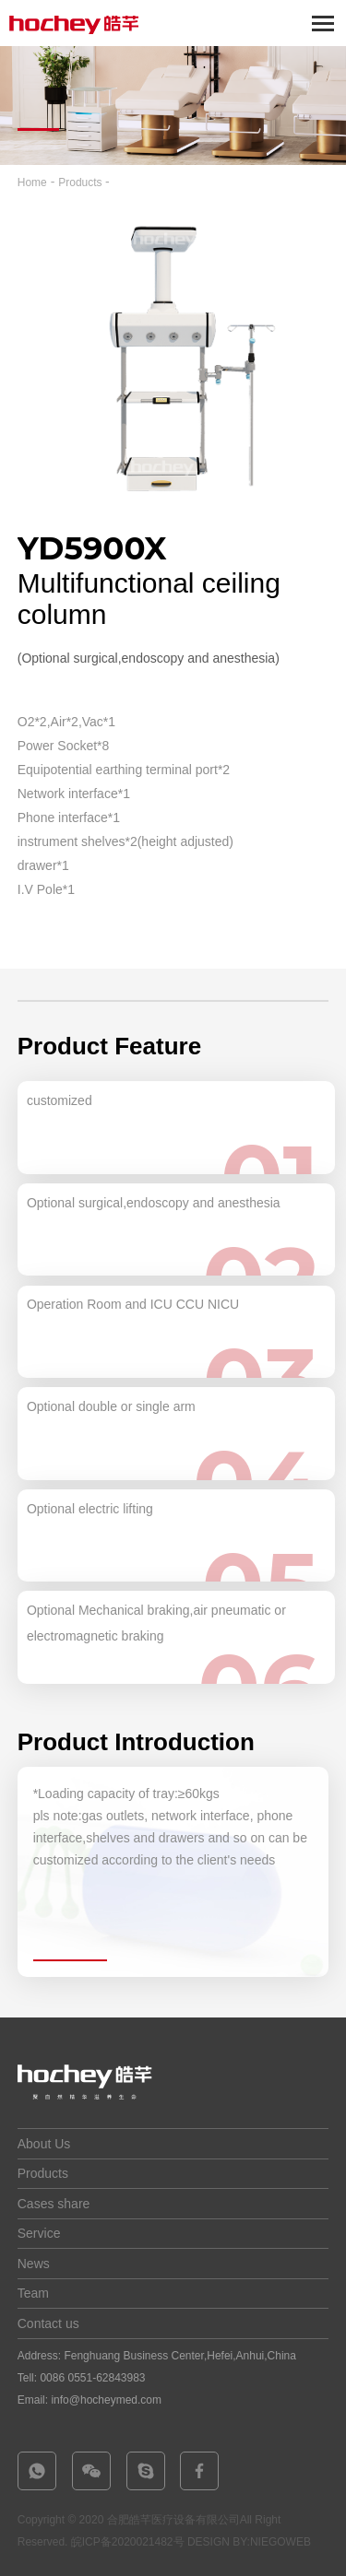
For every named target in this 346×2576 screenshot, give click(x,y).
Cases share (54, 2203)
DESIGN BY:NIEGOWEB (249, 2541)
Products (81, 182)
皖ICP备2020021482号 (128, 2541)
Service (39, 2233)
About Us (44, 2143)
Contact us (48, 2323)
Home (32, 182)
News (34, 2263)
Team (33, 2293)
